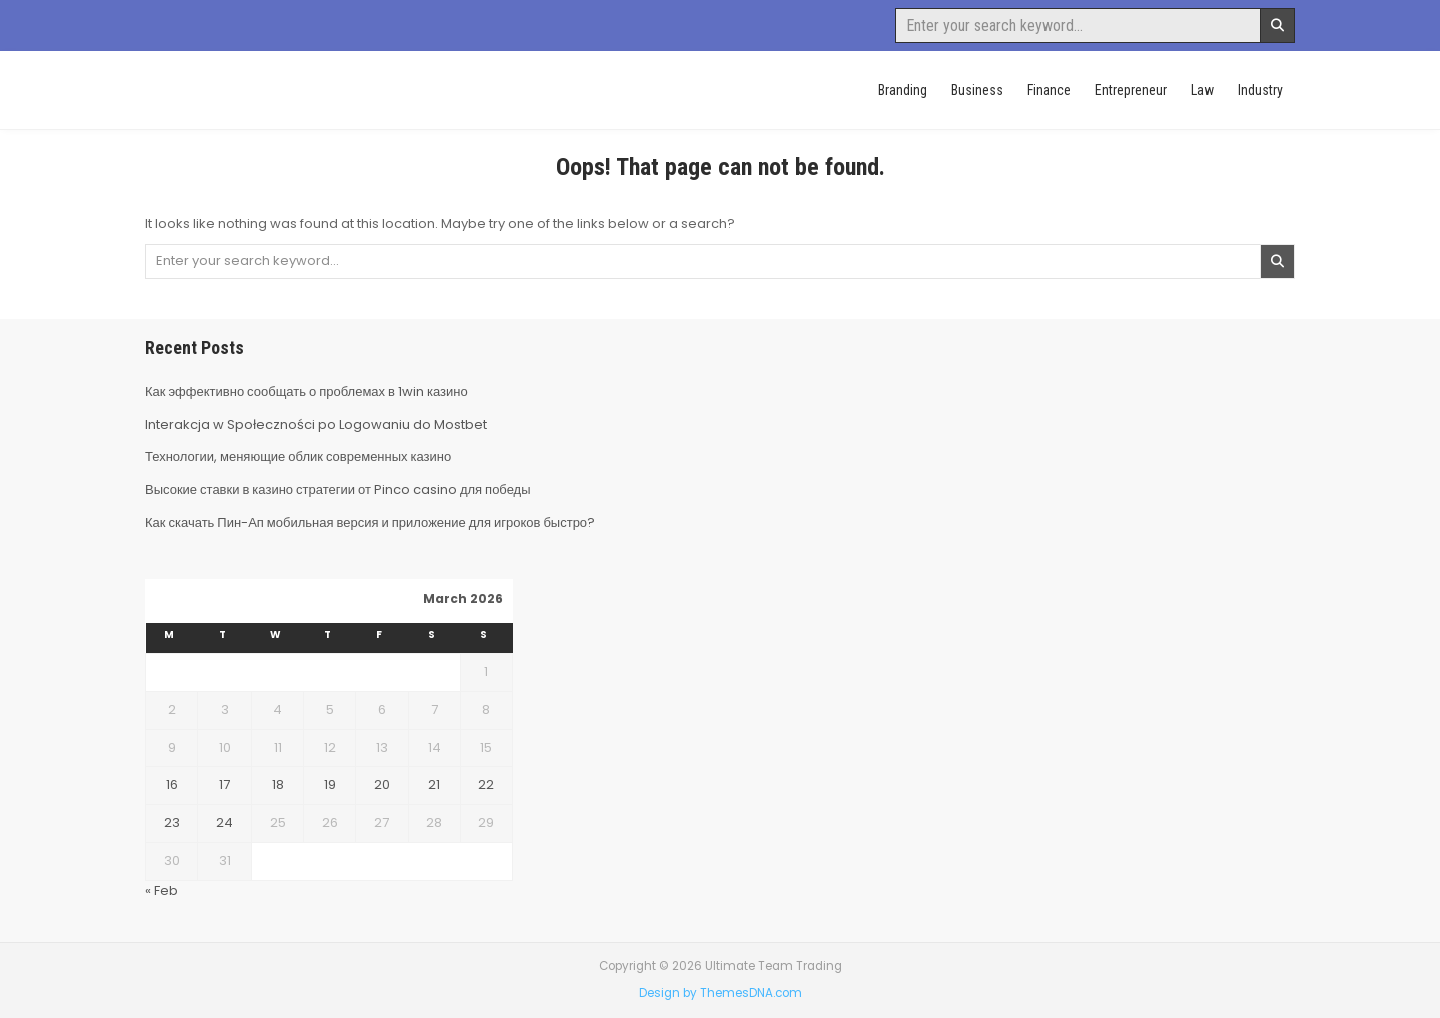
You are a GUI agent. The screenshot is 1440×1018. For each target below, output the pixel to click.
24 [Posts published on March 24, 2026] (224, 822)
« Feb (161, 890)
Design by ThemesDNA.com (720, 993)
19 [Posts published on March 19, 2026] (330, 784)
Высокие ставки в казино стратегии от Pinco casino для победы (338, 489)
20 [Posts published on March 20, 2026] (382, 784)
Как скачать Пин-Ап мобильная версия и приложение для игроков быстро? (370, 522)
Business (977, 90)
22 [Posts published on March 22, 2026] (486, 784)
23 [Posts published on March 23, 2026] (172, 822)
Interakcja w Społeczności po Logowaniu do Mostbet (316, 424)
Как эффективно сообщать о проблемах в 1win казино (306, 391)
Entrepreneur (1131, 90)
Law (1202, 90)
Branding (902, 90)
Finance (1049, 90)
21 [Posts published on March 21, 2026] (434, 784)
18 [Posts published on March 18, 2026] (278, 784)
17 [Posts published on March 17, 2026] (224, 784)
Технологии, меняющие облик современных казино (298, 456)
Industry (1260, 90)
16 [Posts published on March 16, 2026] (172, 784)
